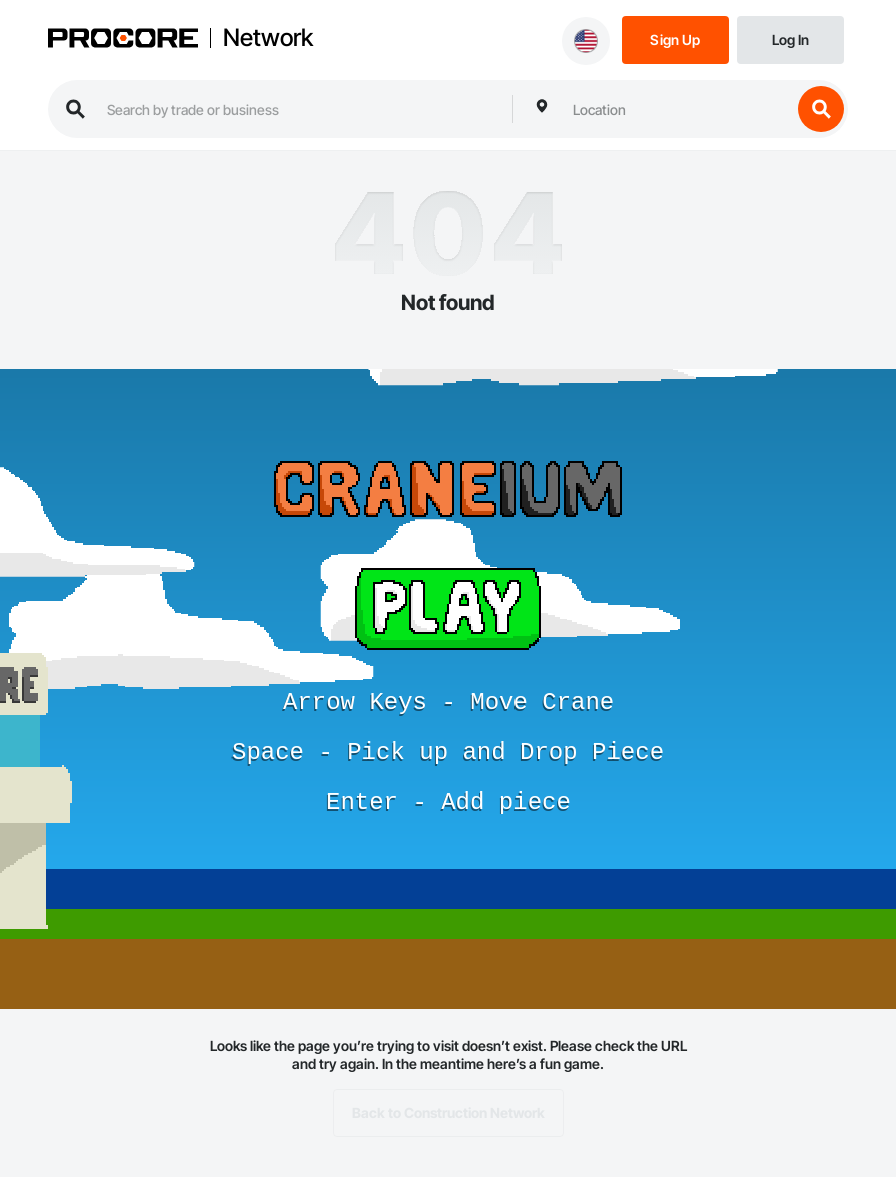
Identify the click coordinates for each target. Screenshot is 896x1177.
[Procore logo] (123, 40)
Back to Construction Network (448, 1113)
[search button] (821, 109)
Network (268, 38)
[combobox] (677, 109)
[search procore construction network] (299, 109)
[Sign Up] (675, 38)
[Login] (790, 38)
